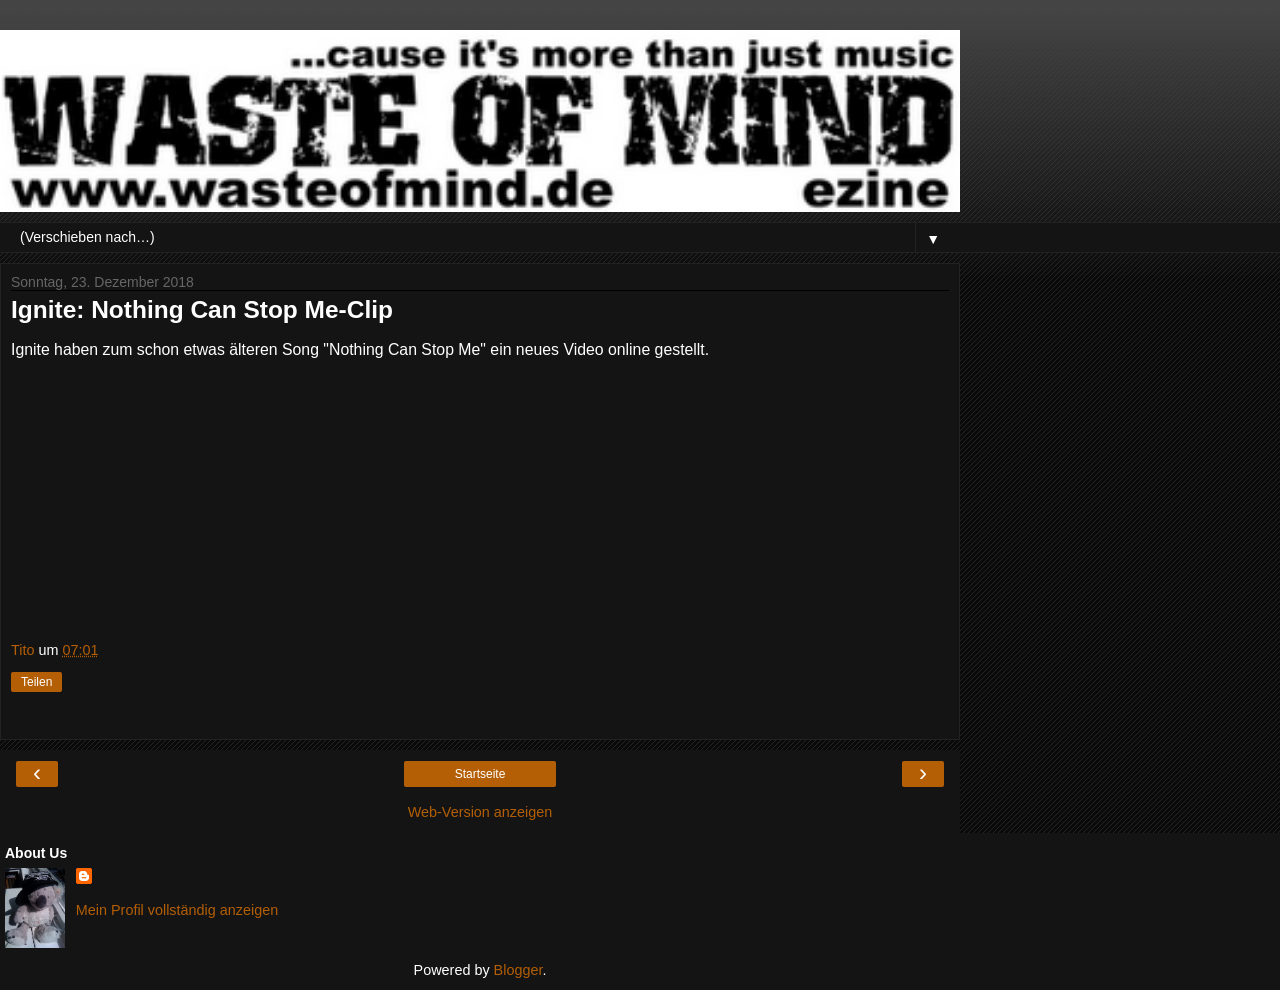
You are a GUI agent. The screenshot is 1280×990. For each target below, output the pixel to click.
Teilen (36, 682)
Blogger (518, 970)
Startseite (480, 774)
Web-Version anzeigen (480, 812)
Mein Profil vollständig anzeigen (177, 910)
